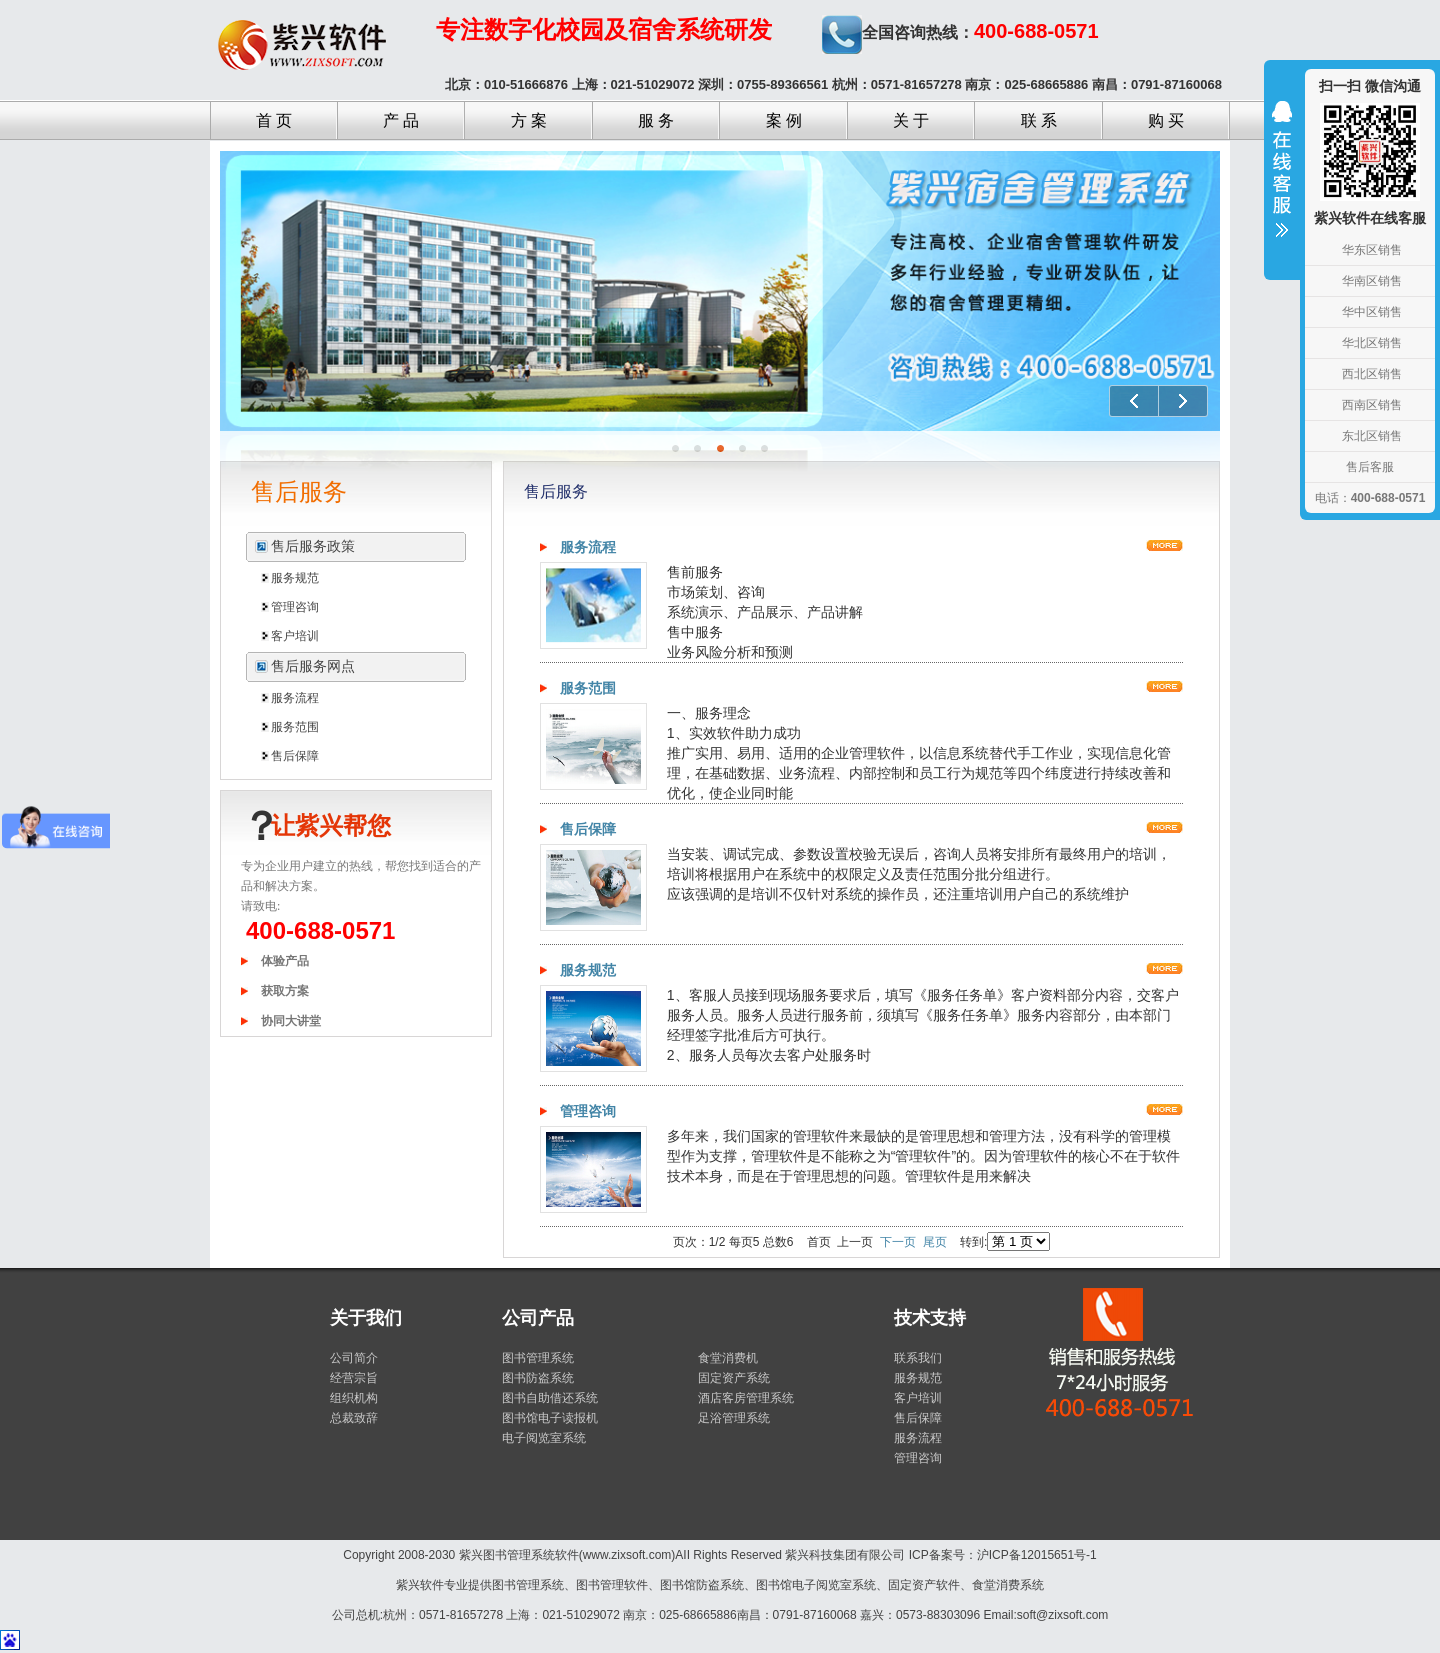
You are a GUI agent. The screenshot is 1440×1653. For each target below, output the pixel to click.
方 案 (529, 120)
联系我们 (918, 1358)
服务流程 (295, 698)
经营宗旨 (354, 1378)
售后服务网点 (313, 666)
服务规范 (295, 578)
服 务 (656, 120)
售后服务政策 (313, 546)
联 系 (1039, 120)
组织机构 (354, 1398)
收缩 (1282, 182)
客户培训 (295, 636)
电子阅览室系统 (544, 1438)
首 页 (274, 120)
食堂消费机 (728, 1358)
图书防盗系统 (538, 1378)
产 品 (401, 120)
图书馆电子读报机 (550, 1418)
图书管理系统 (538, 1358)
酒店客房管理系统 (746, 1398)
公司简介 (354, 1358)
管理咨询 (295, 607)
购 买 (1166, 120)
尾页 (935, 1242)
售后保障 (295, 756)
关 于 (911, 120)
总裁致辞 (354, 1418)
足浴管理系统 (734, 1418)
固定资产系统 (734, 1378)
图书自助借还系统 (550, 1398)
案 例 (784, 120)
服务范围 (295, 727)
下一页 (898, 1242)
